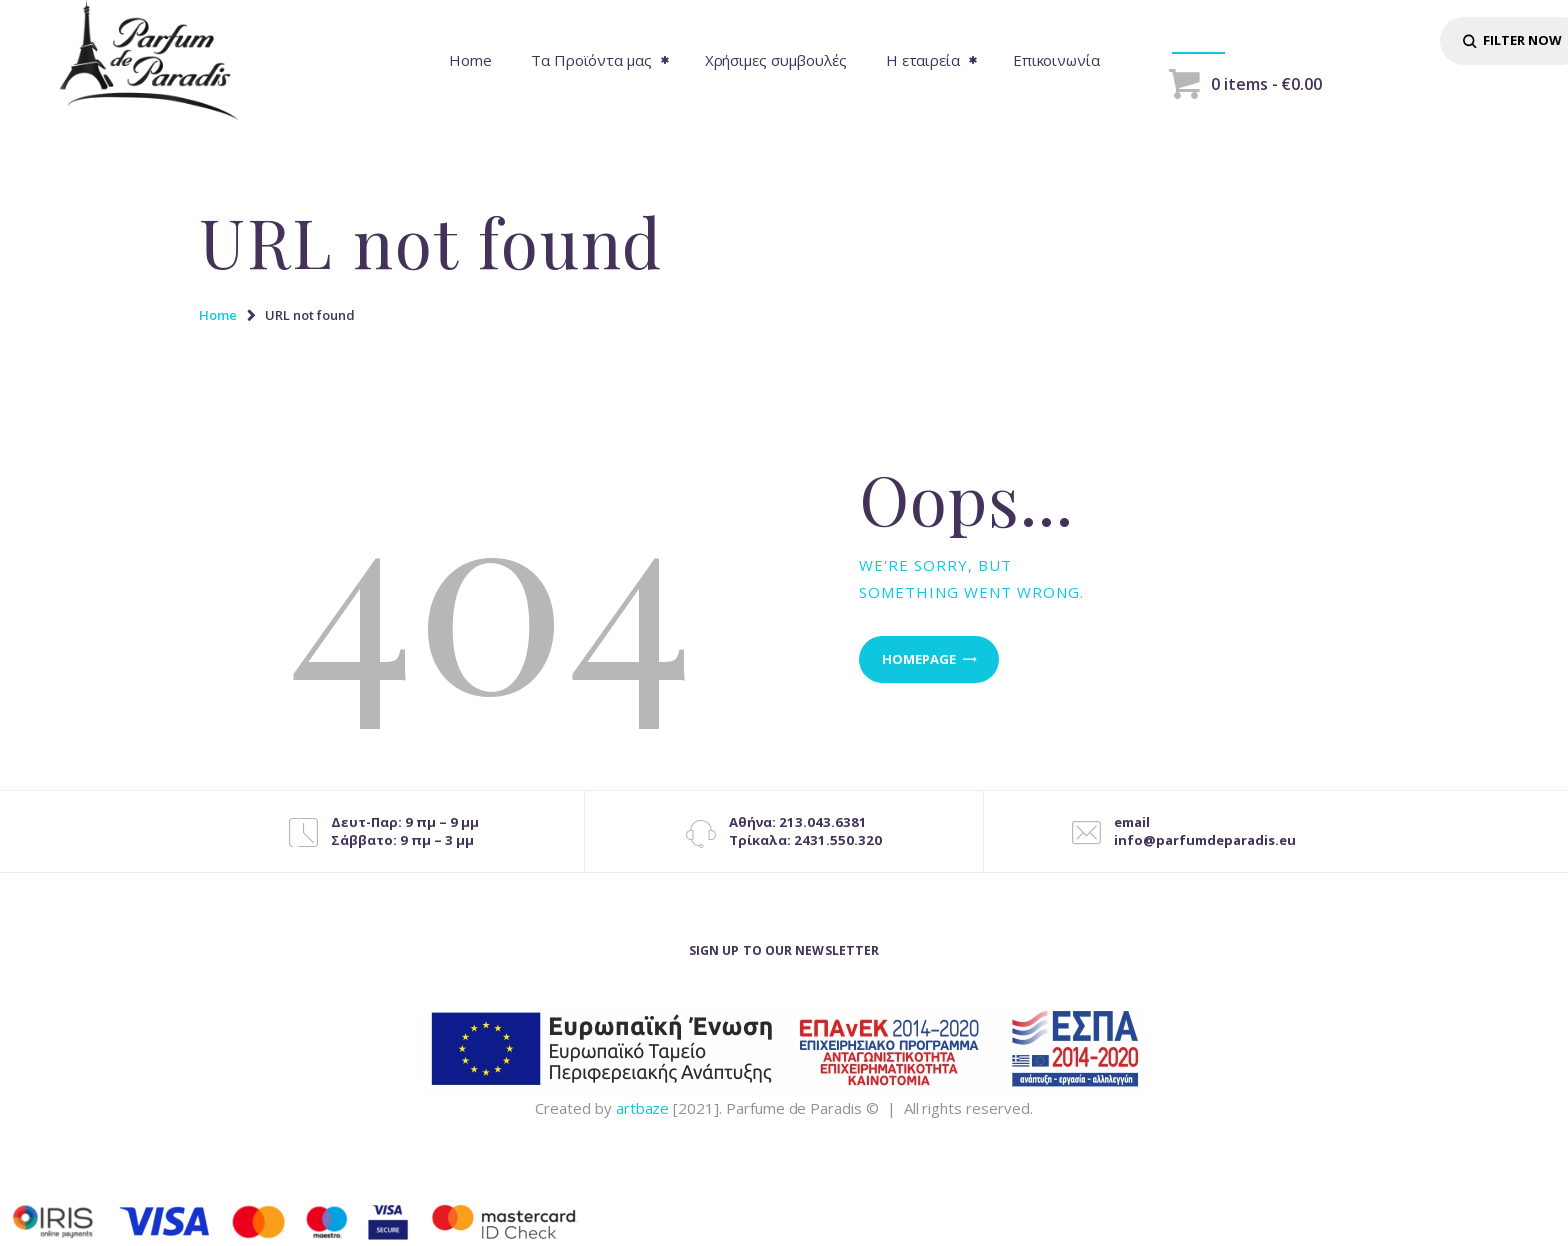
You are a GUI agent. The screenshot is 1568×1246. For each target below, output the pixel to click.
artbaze (643, 1108)
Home (218, 315)
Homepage (919, 659)
